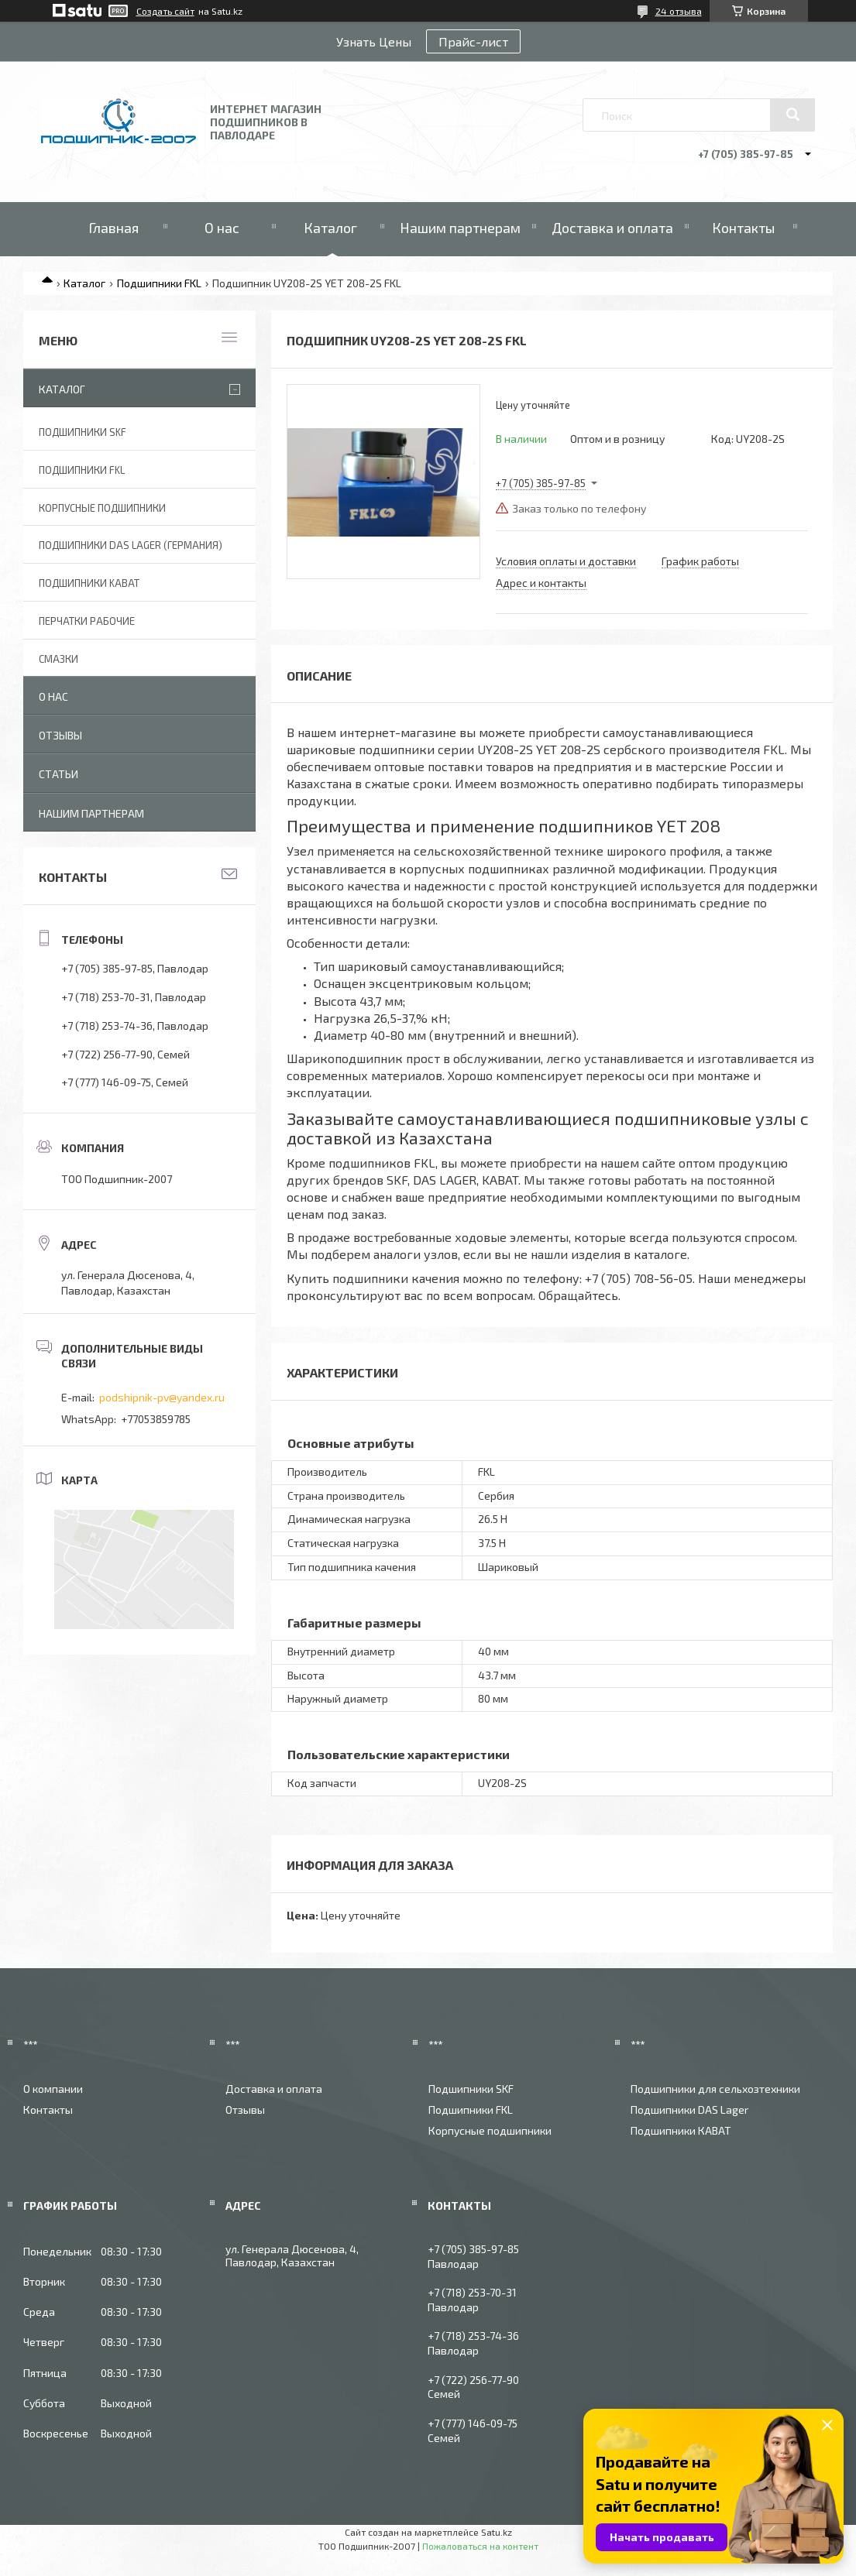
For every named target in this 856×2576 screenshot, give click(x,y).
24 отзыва (678, 10)
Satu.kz (496, 2531)
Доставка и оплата (612, 227)
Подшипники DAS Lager (689, 2109)
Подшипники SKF (82, 432)
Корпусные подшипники (102, 508)
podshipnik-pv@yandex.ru (162, 1397)
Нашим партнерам (460, 227)
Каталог (330, 227)
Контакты (743, 227)
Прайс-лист (473, 41)
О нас (222, 227)
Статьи (58, 773)
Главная (113, 227)
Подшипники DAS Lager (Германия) (130, 545)
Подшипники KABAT (89, 583)
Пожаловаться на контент (480, 2545)
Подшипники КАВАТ (681, 2130)
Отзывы (60, 735)
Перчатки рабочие (87, 621)
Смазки (58, 659)
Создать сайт (165, 10)
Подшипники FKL (159, 283)
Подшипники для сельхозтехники (715, 2088)
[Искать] (792, 114)
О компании (53, 2088)
